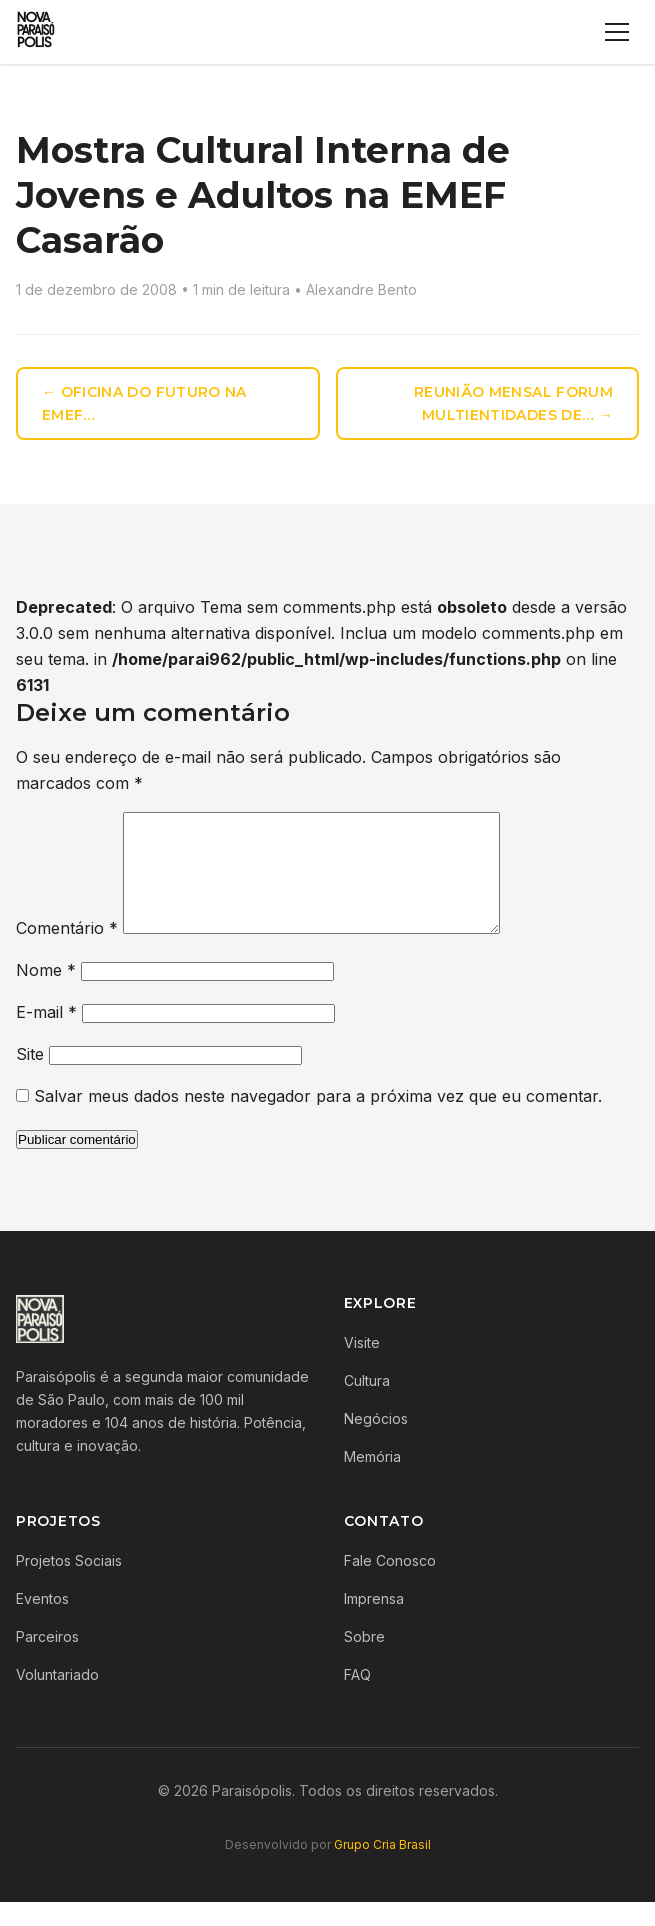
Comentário (67, 952)
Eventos (42, 1622)
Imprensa (374, 1622)
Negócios (376, 1442)
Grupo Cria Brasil (382, 1868)
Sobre (364, 1660)
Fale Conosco (390, 1584)
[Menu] (617, 32)
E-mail (46, 1036)
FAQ (357, 1698)
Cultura (367, 1404)
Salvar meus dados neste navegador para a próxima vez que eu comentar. (318, 1120)
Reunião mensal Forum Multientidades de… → (513, 403)
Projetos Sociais (69, 1584)
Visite (362, 1366)
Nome (46, 994)
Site (30, 1078)
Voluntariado (57, 1698)
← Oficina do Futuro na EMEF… (144, 403)
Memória (372, 1480)
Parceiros (47, 1660)
